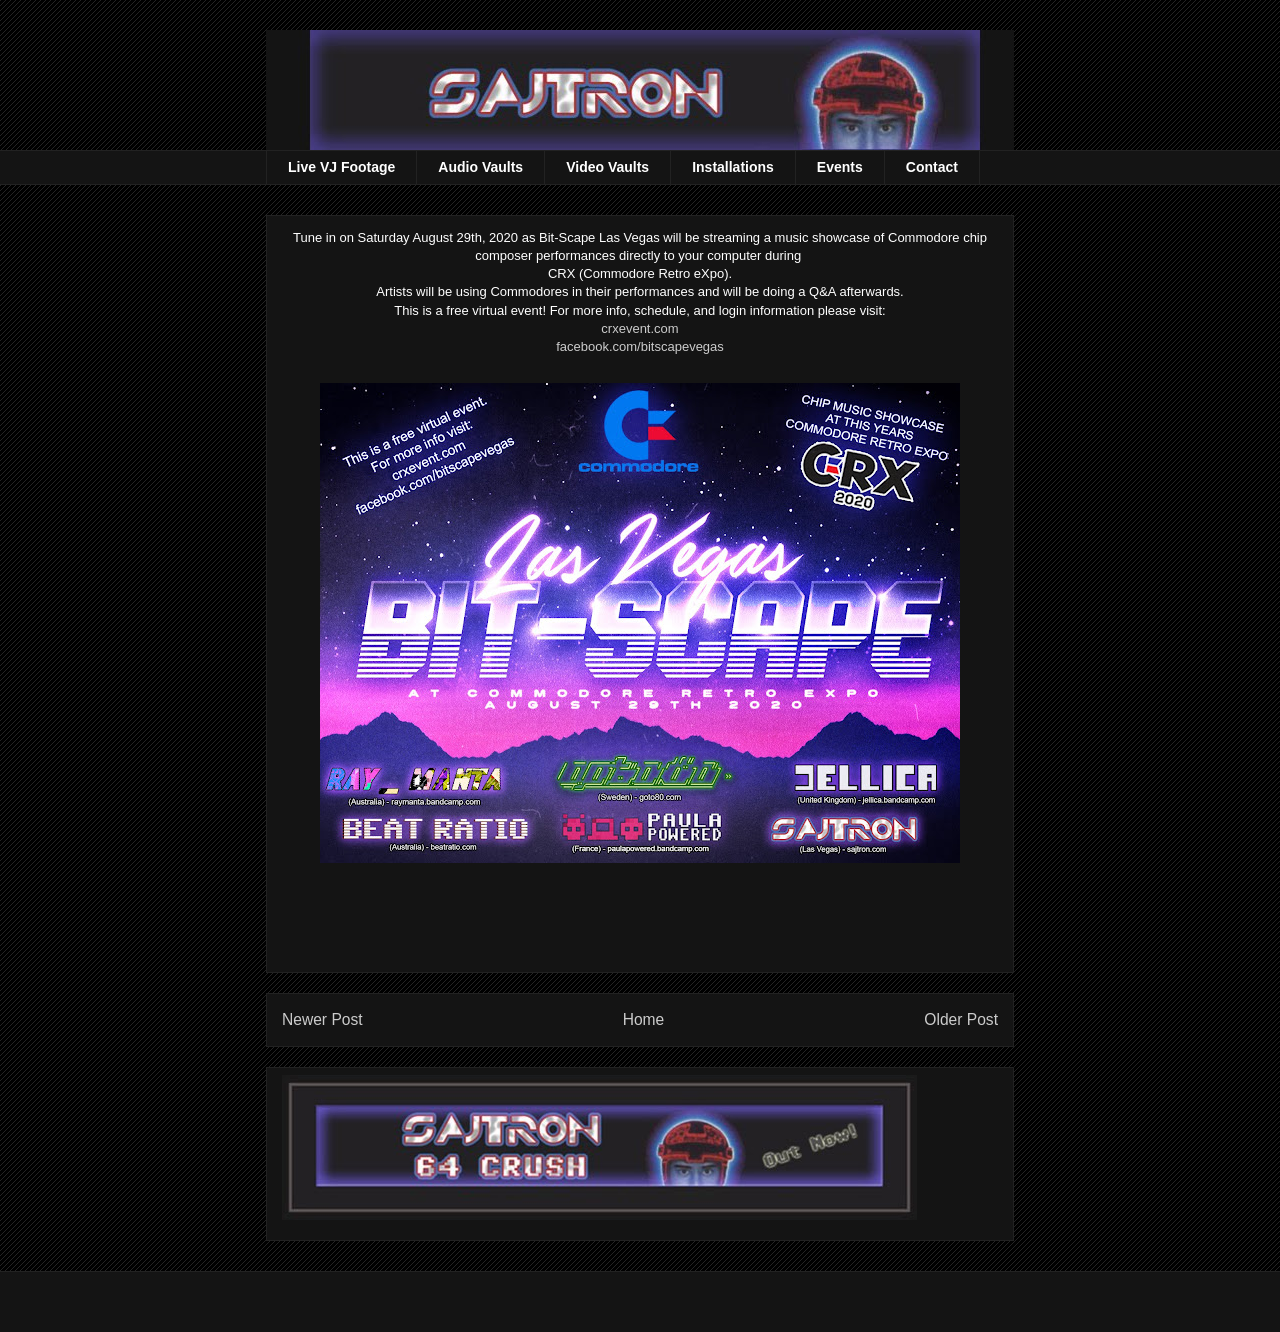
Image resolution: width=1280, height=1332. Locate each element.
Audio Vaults (480, 167)
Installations (733, 167)
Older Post (961, 1019)
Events (840, 167)
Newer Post (322, 1019)
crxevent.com (639, 328)
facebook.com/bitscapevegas (640, 346)
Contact (932, 167)
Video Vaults (607, 167)
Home (644, 1019)
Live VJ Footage (341, 167)
